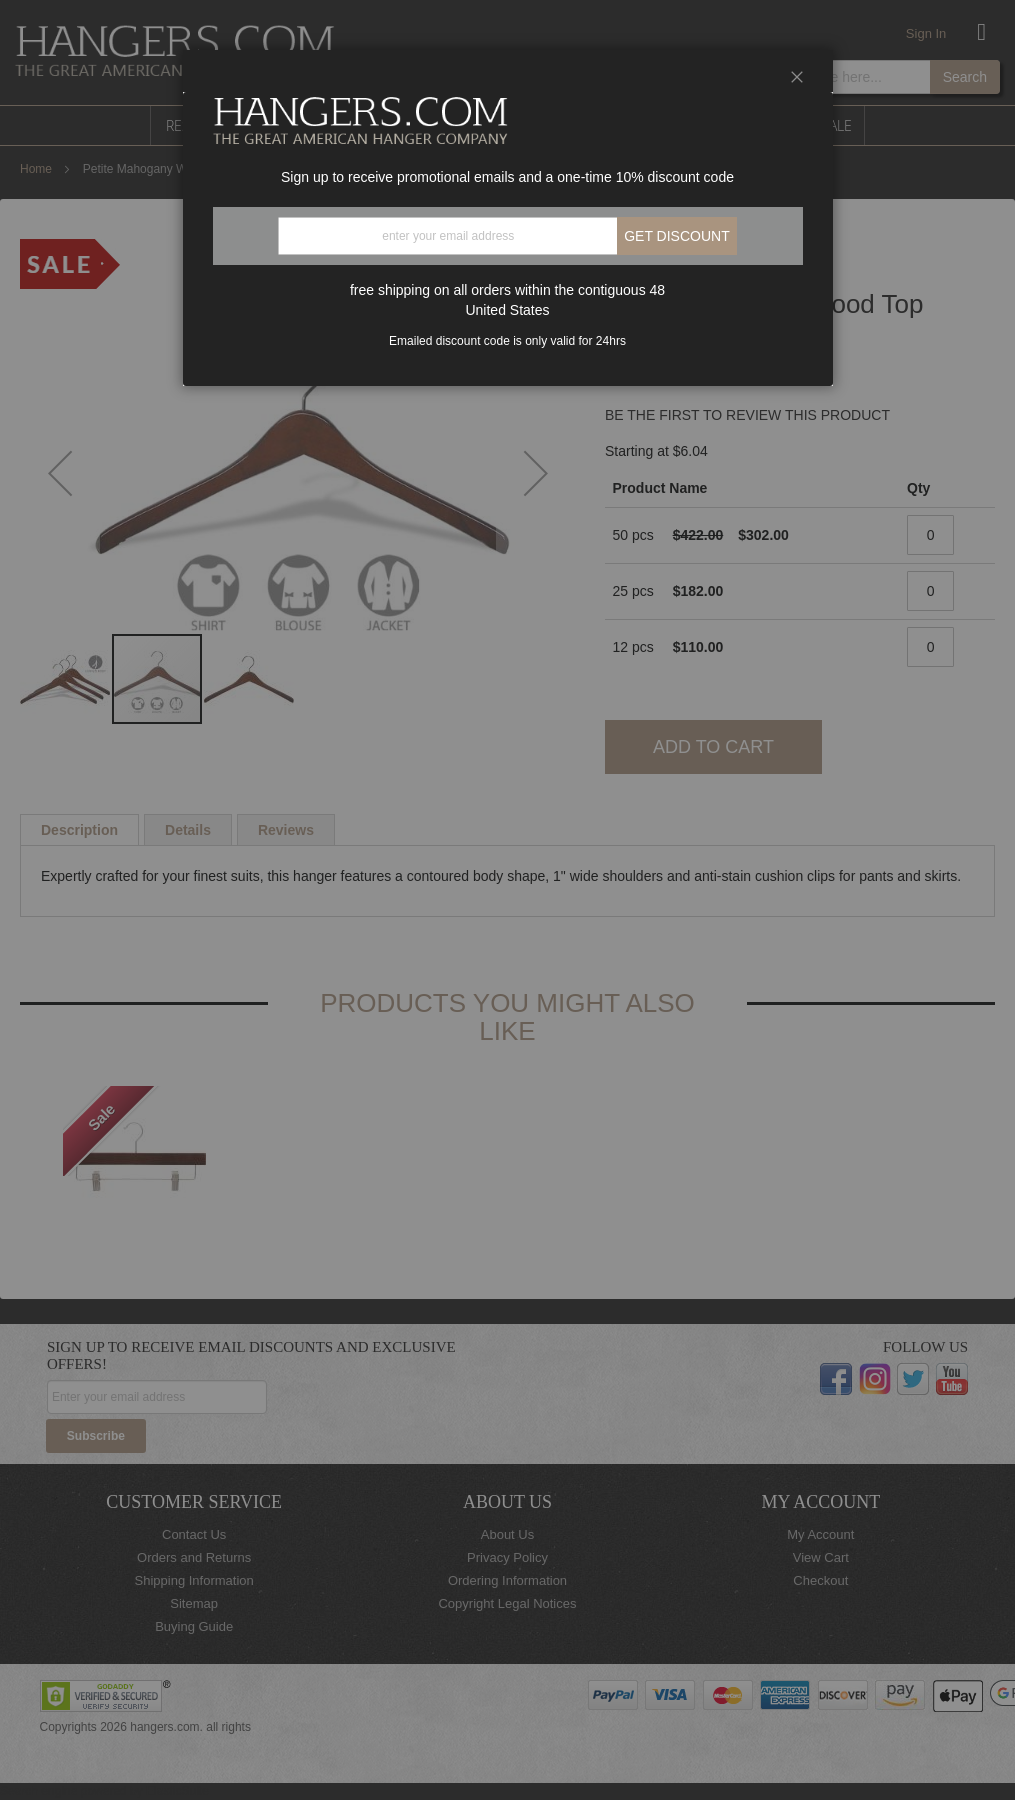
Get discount (677, 236)
